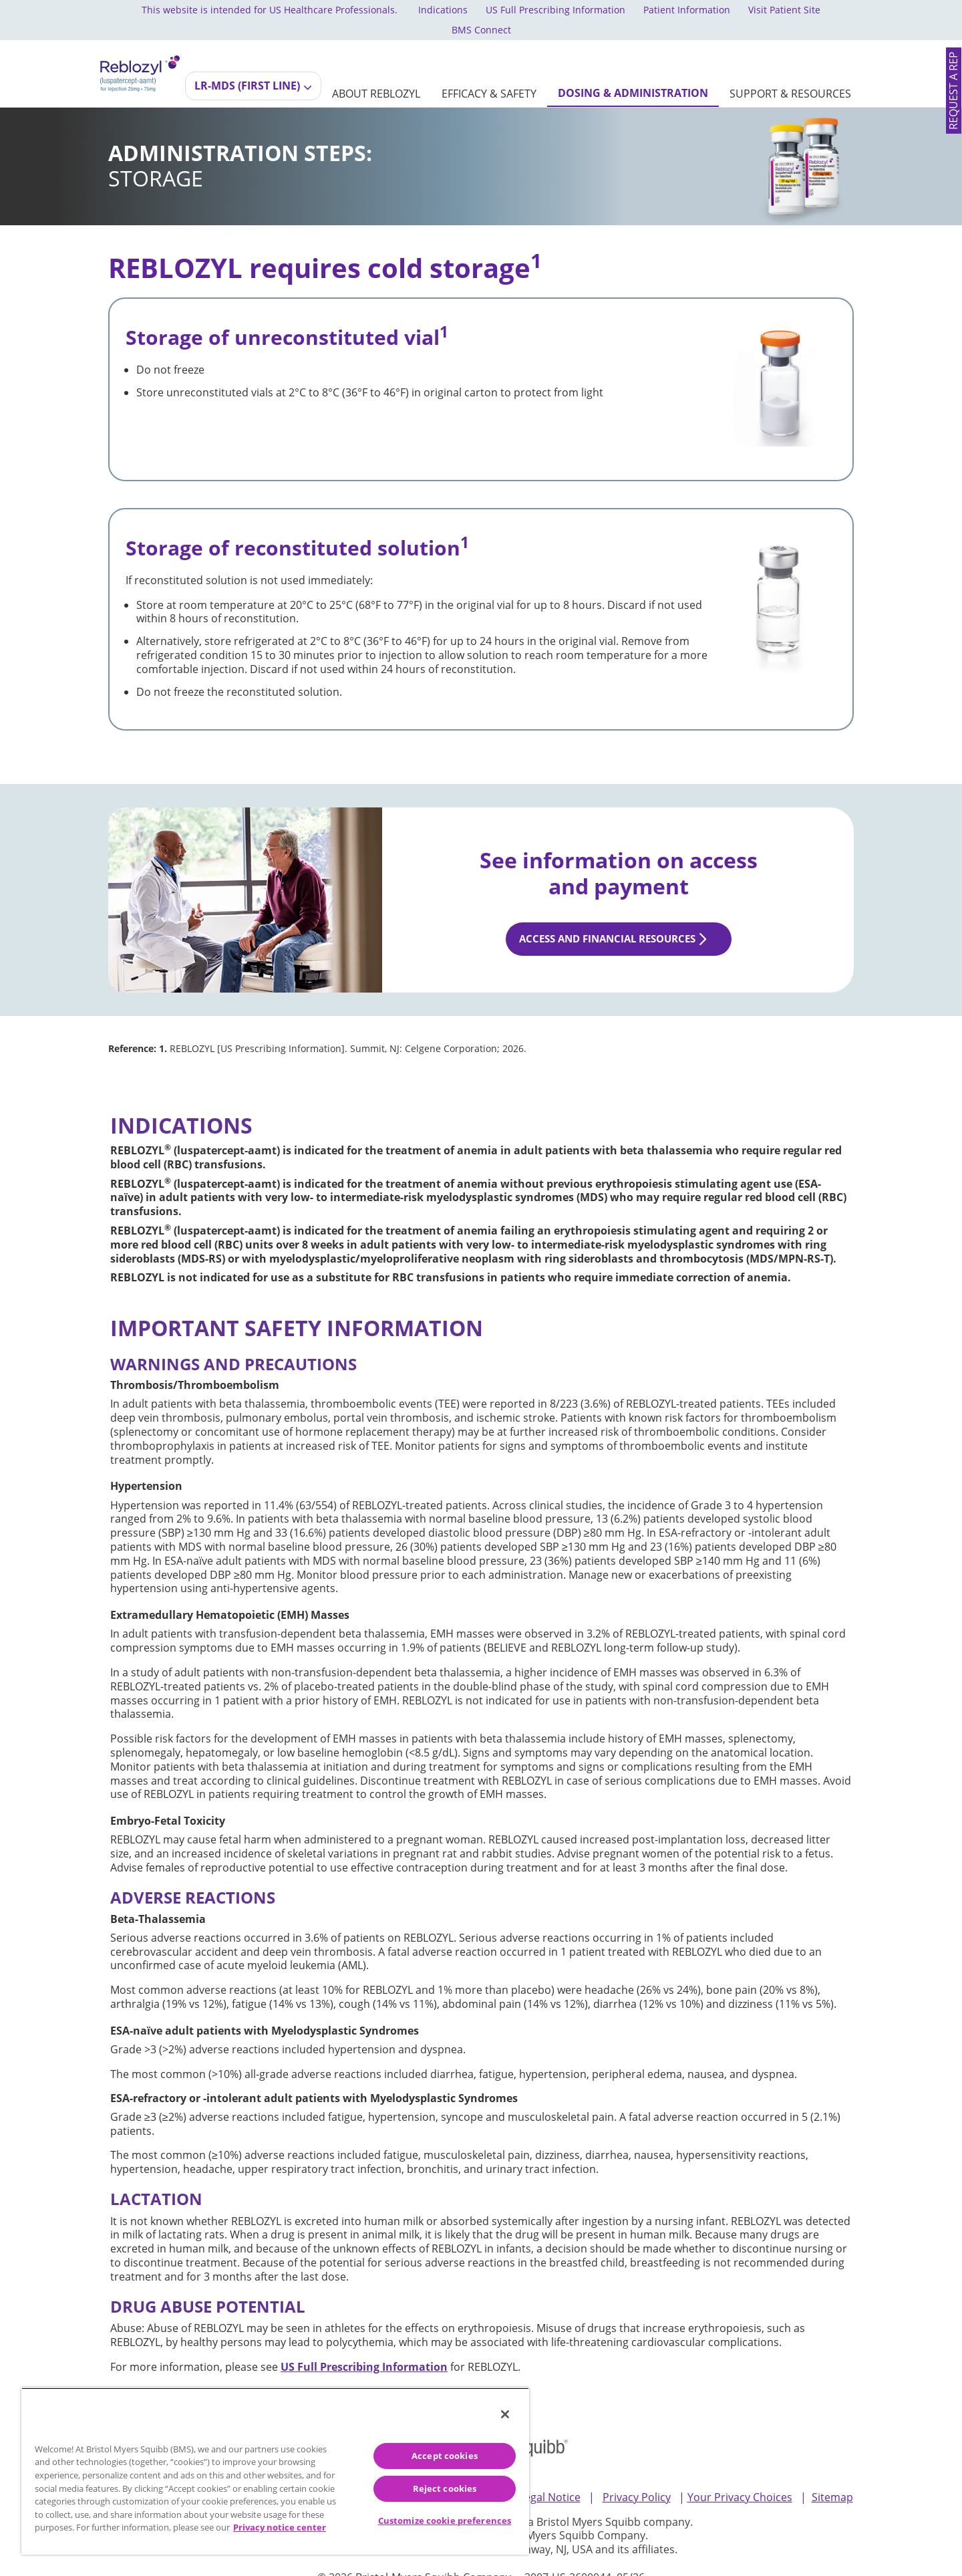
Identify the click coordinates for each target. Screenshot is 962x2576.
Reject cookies (445, 2488)
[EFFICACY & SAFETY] (489, 74)
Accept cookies (445, 2456)
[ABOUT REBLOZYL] (376, 74)
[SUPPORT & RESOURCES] (790, 74)
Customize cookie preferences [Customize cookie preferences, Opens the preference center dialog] (445, 2521)
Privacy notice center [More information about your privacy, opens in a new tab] (279, 2527)
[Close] (505, 2414)
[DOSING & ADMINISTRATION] (633, 73)
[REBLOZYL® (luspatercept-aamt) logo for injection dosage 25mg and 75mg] (140, 52)
